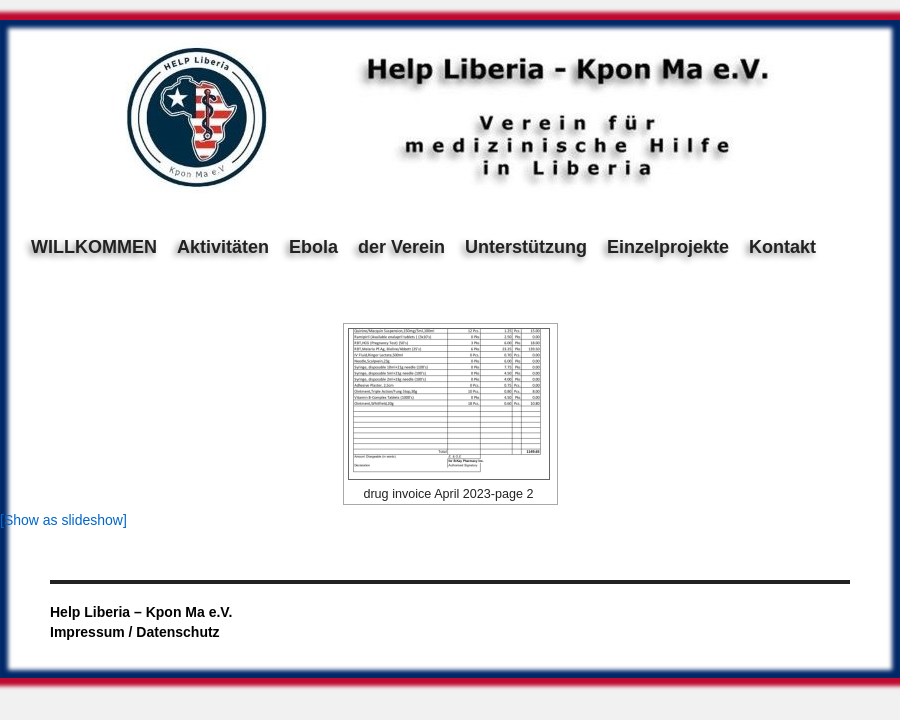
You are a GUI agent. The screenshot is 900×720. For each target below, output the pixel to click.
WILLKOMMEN (94, 247)
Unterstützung (526, 247)
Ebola (313, 247)
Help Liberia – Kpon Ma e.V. (141, 612)
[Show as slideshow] (63, 520)
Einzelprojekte (668, 247)
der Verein (401, 247)
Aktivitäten (223, 247)
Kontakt (782, 247)
